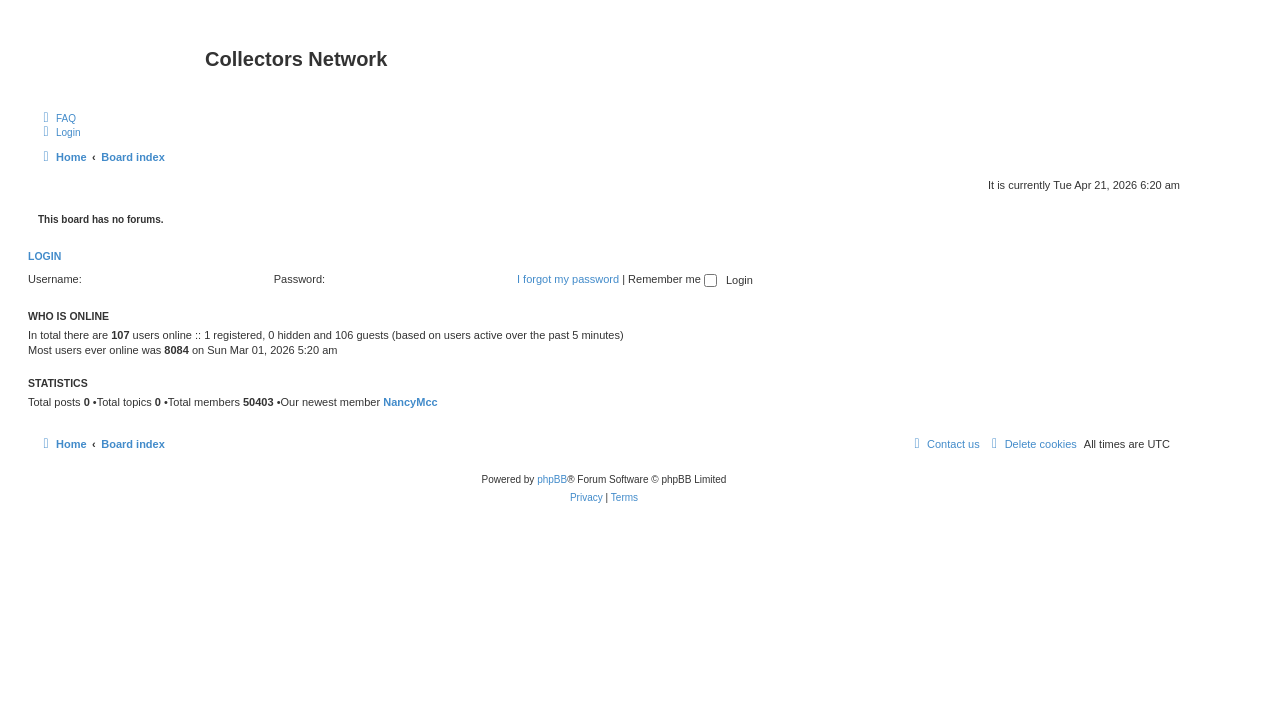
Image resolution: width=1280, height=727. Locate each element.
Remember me (672, 279)
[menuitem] (57, 118)
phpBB (552, 479)
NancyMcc (410, 402)
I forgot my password (568, 279)
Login (44, 256)
